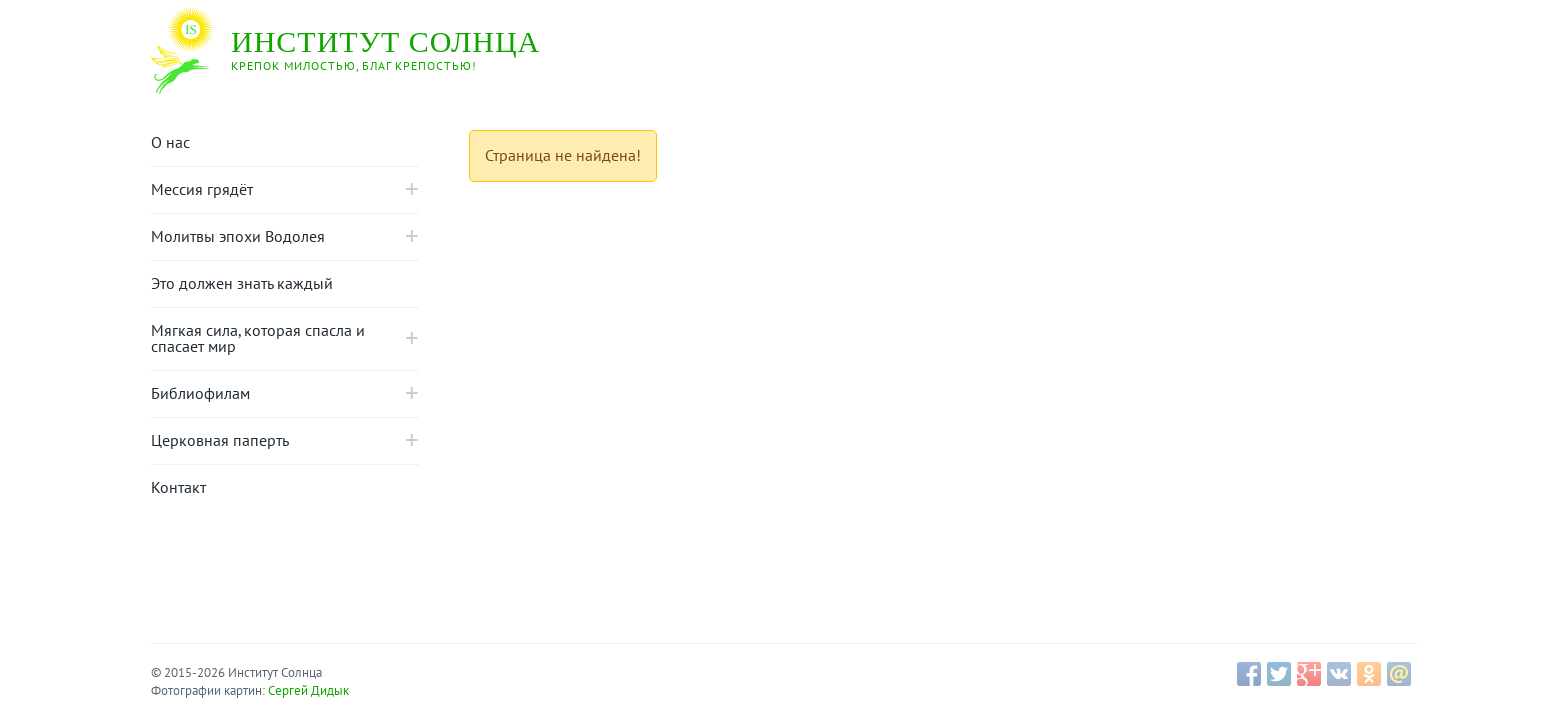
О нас (170, 143)
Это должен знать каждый (242, 284)
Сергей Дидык (308, 691)
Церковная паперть (220, 441)
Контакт (178, 488)
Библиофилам (200, 394)
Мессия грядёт (202, 190)
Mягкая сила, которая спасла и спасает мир (258, 339)
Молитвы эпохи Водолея (238, 237)
